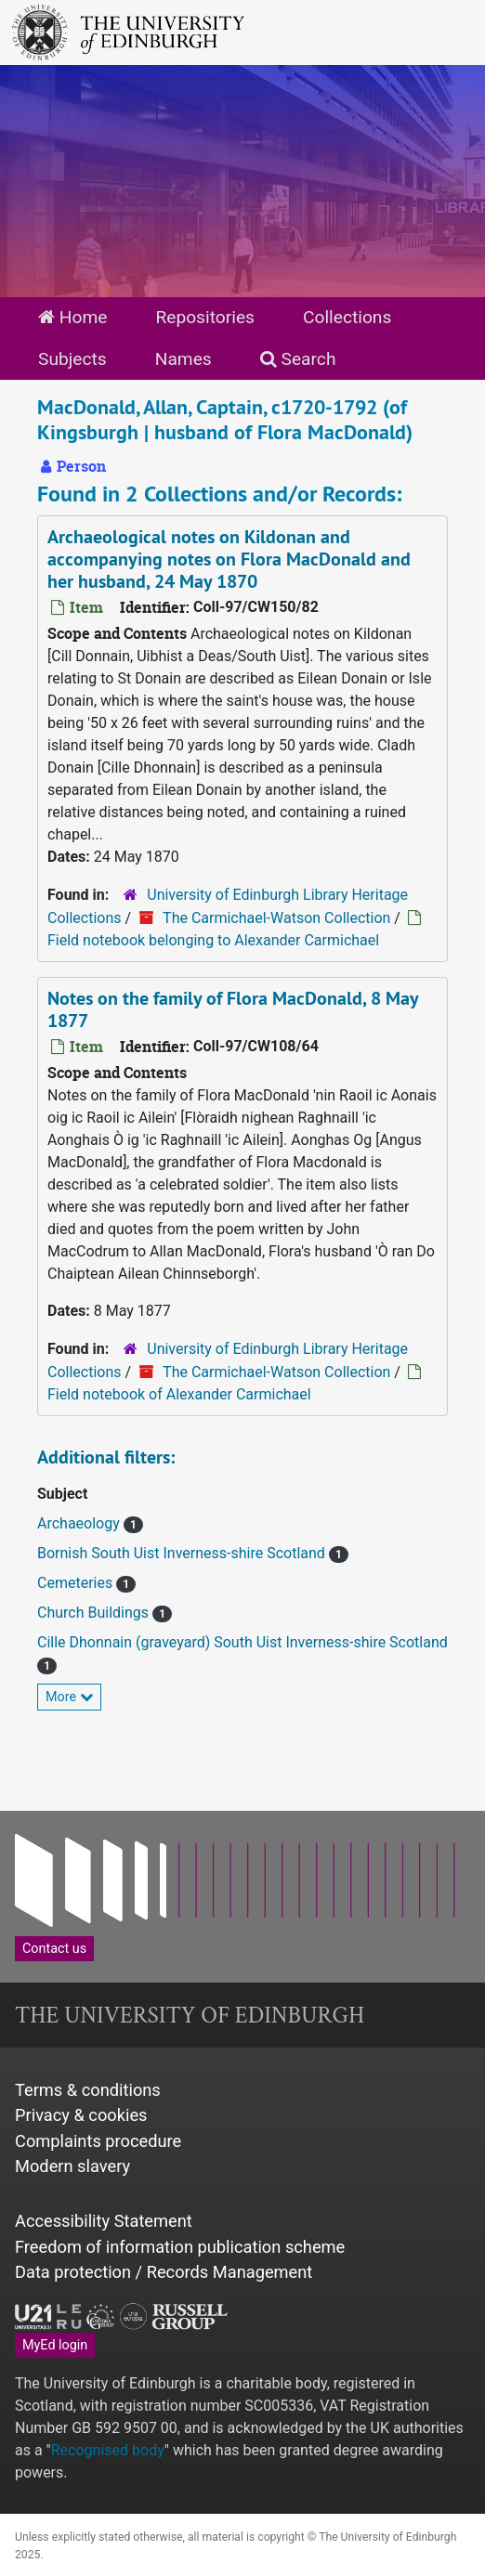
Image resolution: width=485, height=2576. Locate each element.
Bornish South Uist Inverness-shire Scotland (183, 1553)
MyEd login (54, 2345)
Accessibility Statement (103, 2221)
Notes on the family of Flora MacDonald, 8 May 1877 (233, 1009)
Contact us (54, 1949)
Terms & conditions (88, 2090)
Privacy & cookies (81, 2115)
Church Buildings (94, 1612)
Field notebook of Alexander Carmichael (179, 1394)
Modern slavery (72, 2166)
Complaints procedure (98, 2141)
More (69, 1697)
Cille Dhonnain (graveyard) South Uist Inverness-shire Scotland (242, 1642)
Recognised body (107, 2450)
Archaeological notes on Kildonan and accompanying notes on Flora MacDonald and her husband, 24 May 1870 (229, 559)
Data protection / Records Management (163, 2272)
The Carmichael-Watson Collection (276, 918)
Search (298, 359)
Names (183, 359)
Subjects (72, 359)
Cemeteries (76, 1583)
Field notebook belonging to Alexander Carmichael (213, 940)
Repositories (205, 317)
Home (72, 317)
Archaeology (80, 1523)
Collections (347, 317)
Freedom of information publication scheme (180, 2247)
